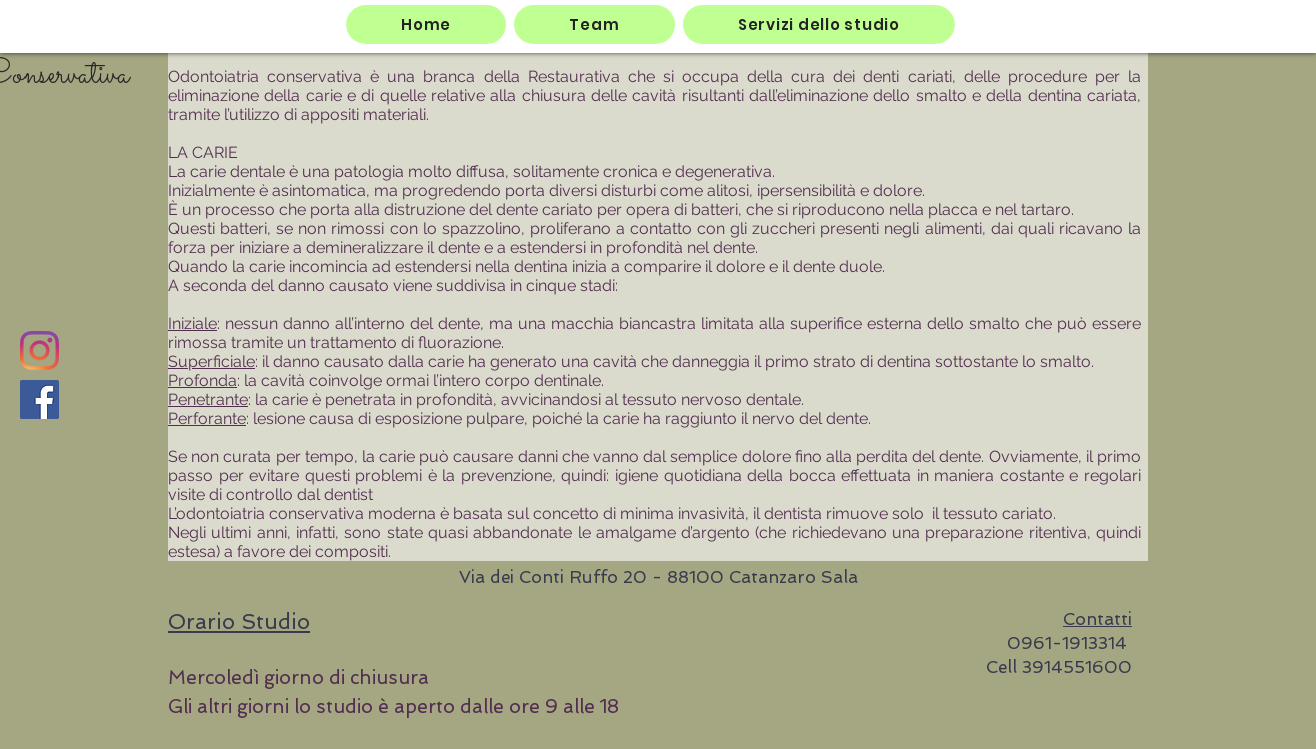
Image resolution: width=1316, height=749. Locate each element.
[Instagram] (39, 350)
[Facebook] (39, 399)
